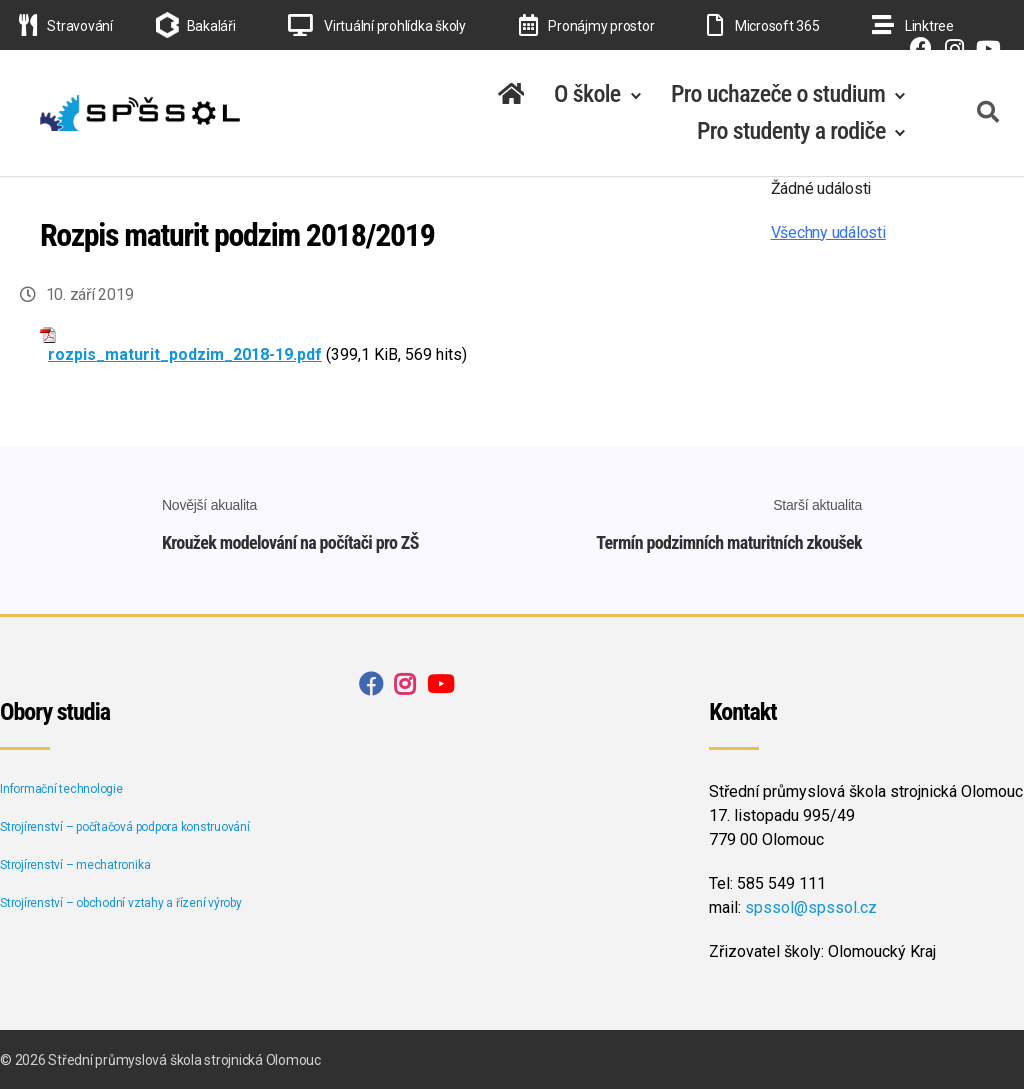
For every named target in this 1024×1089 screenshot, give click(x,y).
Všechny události (828, 232)
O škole (587, 94)
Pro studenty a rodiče (791, 131)
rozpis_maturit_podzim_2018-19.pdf (185, 354)
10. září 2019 (90, 294)
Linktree (913, 26)
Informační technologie (61, 787)
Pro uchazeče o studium (778, 94)
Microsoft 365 (763, 26)
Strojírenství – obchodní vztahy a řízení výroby (121, 901)
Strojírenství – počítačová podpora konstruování (125, 825)
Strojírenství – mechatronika (75, 863)
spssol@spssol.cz (811, 905)
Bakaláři (211, 26)
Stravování (66, 26)
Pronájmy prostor (587, 26)
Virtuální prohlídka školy (377, 26)
